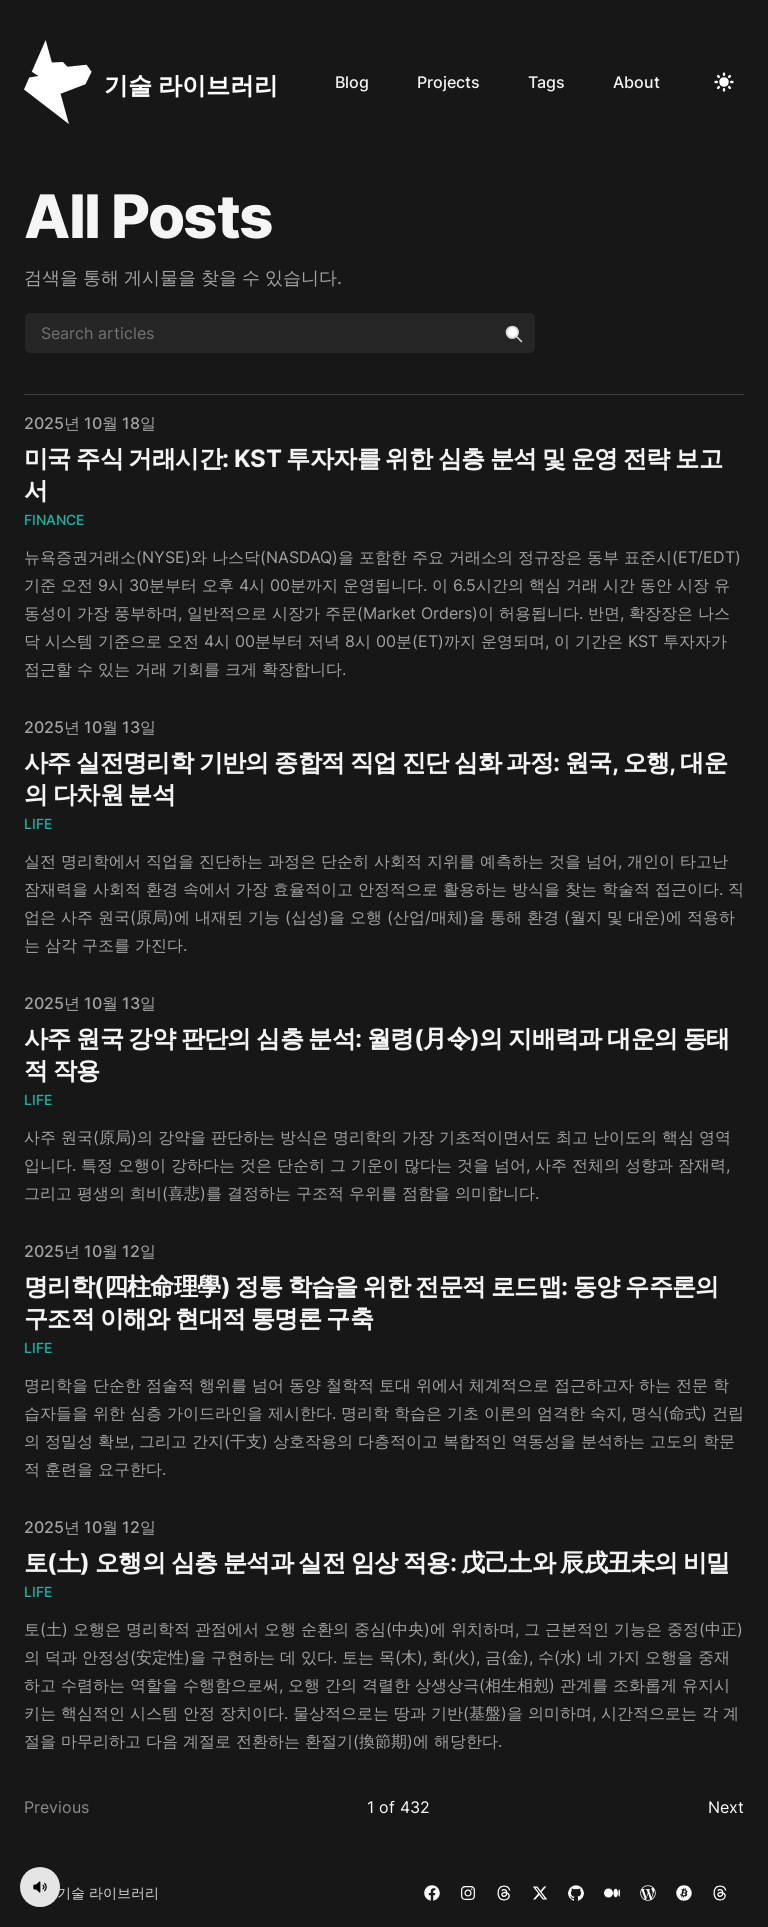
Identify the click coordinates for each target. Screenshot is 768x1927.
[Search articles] (280, 333)
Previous (56, 1807)
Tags (546, 82)
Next (726, 1807)
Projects (448, 82)
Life (38, 823)
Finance (54, 519)
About (636, 82)
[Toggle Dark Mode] (724, 82)
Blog (352, 82)
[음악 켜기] (40, 1887)
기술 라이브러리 (108, 1892)
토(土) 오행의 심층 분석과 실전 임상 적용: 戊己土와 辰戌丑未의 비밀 (377, 1562)
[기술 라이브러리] (151, 82)
